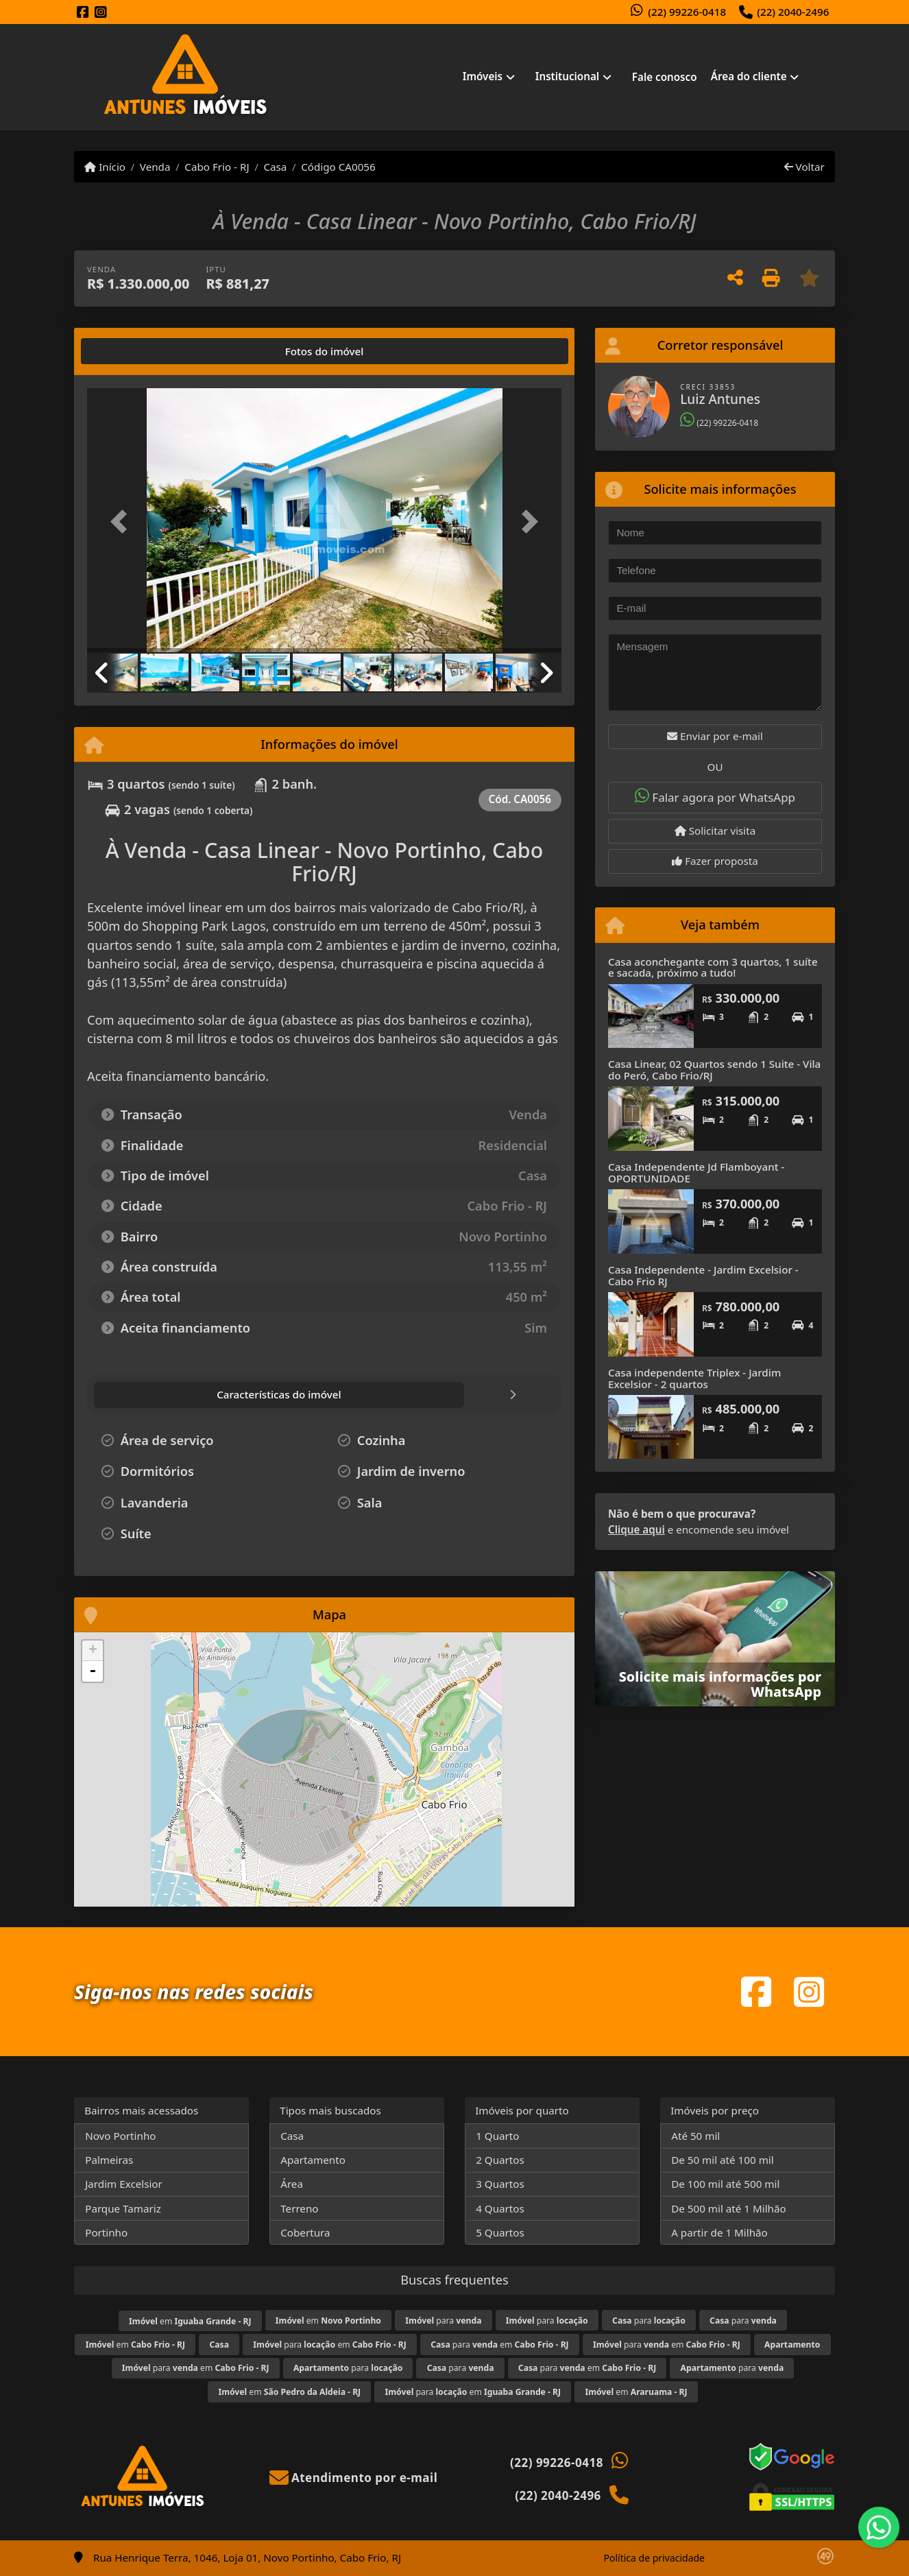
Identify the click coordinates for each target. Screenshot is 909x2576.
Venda (155, 167)
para (443, 2320)
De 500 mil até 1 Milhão (728, 2208)
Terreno (299, 2208)
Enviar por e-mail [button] (715, 736)
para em (330, 2344)
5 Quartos (500, 2232)
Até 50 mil (695, 2136)
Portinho (106, 2232)
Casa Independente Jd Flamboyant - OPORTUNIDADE (696, 1172)
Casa (275, 167)
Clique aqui (636, 1529)
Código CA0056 (338, 167)
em (190, 2321)
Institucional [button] (567, 76)
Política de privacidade (654, 2557)
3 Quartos (500, 2184)
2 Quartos (500, 2160)
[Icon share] (83, 13)
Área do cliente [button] (749, 76)
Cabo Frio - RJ (216, 167)
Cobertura (305, 2232)
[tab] (130, 351)
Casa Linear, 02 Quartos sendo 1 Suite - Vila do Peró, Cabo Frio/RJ (714, 1069)
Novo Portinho (120, 2136)
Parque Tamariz (123, 2208)
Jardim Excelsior (123, 2184)
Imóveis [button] (482, 76)
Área (291, 2184)
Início (104, 167)
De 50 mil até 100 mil (722, 2160)
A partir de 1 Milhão (719, 2232)
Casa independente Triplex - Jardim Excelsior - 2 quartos (694, 1378)
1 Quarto (497, 2136)
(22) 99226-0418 (687, 12)
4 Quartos (500, 2208)
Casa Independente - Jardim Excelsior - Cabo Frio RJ (703, 1275)
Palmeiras (109, 2160)
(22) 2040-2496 (793, 12)
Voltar (804, 167)
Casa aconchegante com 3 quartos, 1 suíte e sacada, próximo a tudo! (713, 967)
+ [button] (92, 1651)
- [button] (92, 1671)
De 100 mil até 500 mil (725, 2184)
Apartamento (313, 2160)
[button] (122, 521)
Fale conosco (664, 77)
